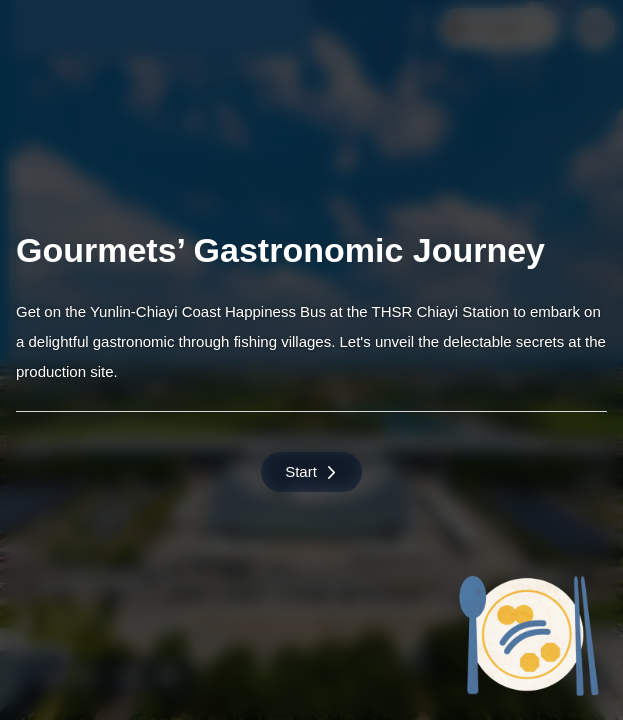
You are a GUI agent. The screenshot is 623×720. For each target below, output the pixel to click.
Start (311, 471)
